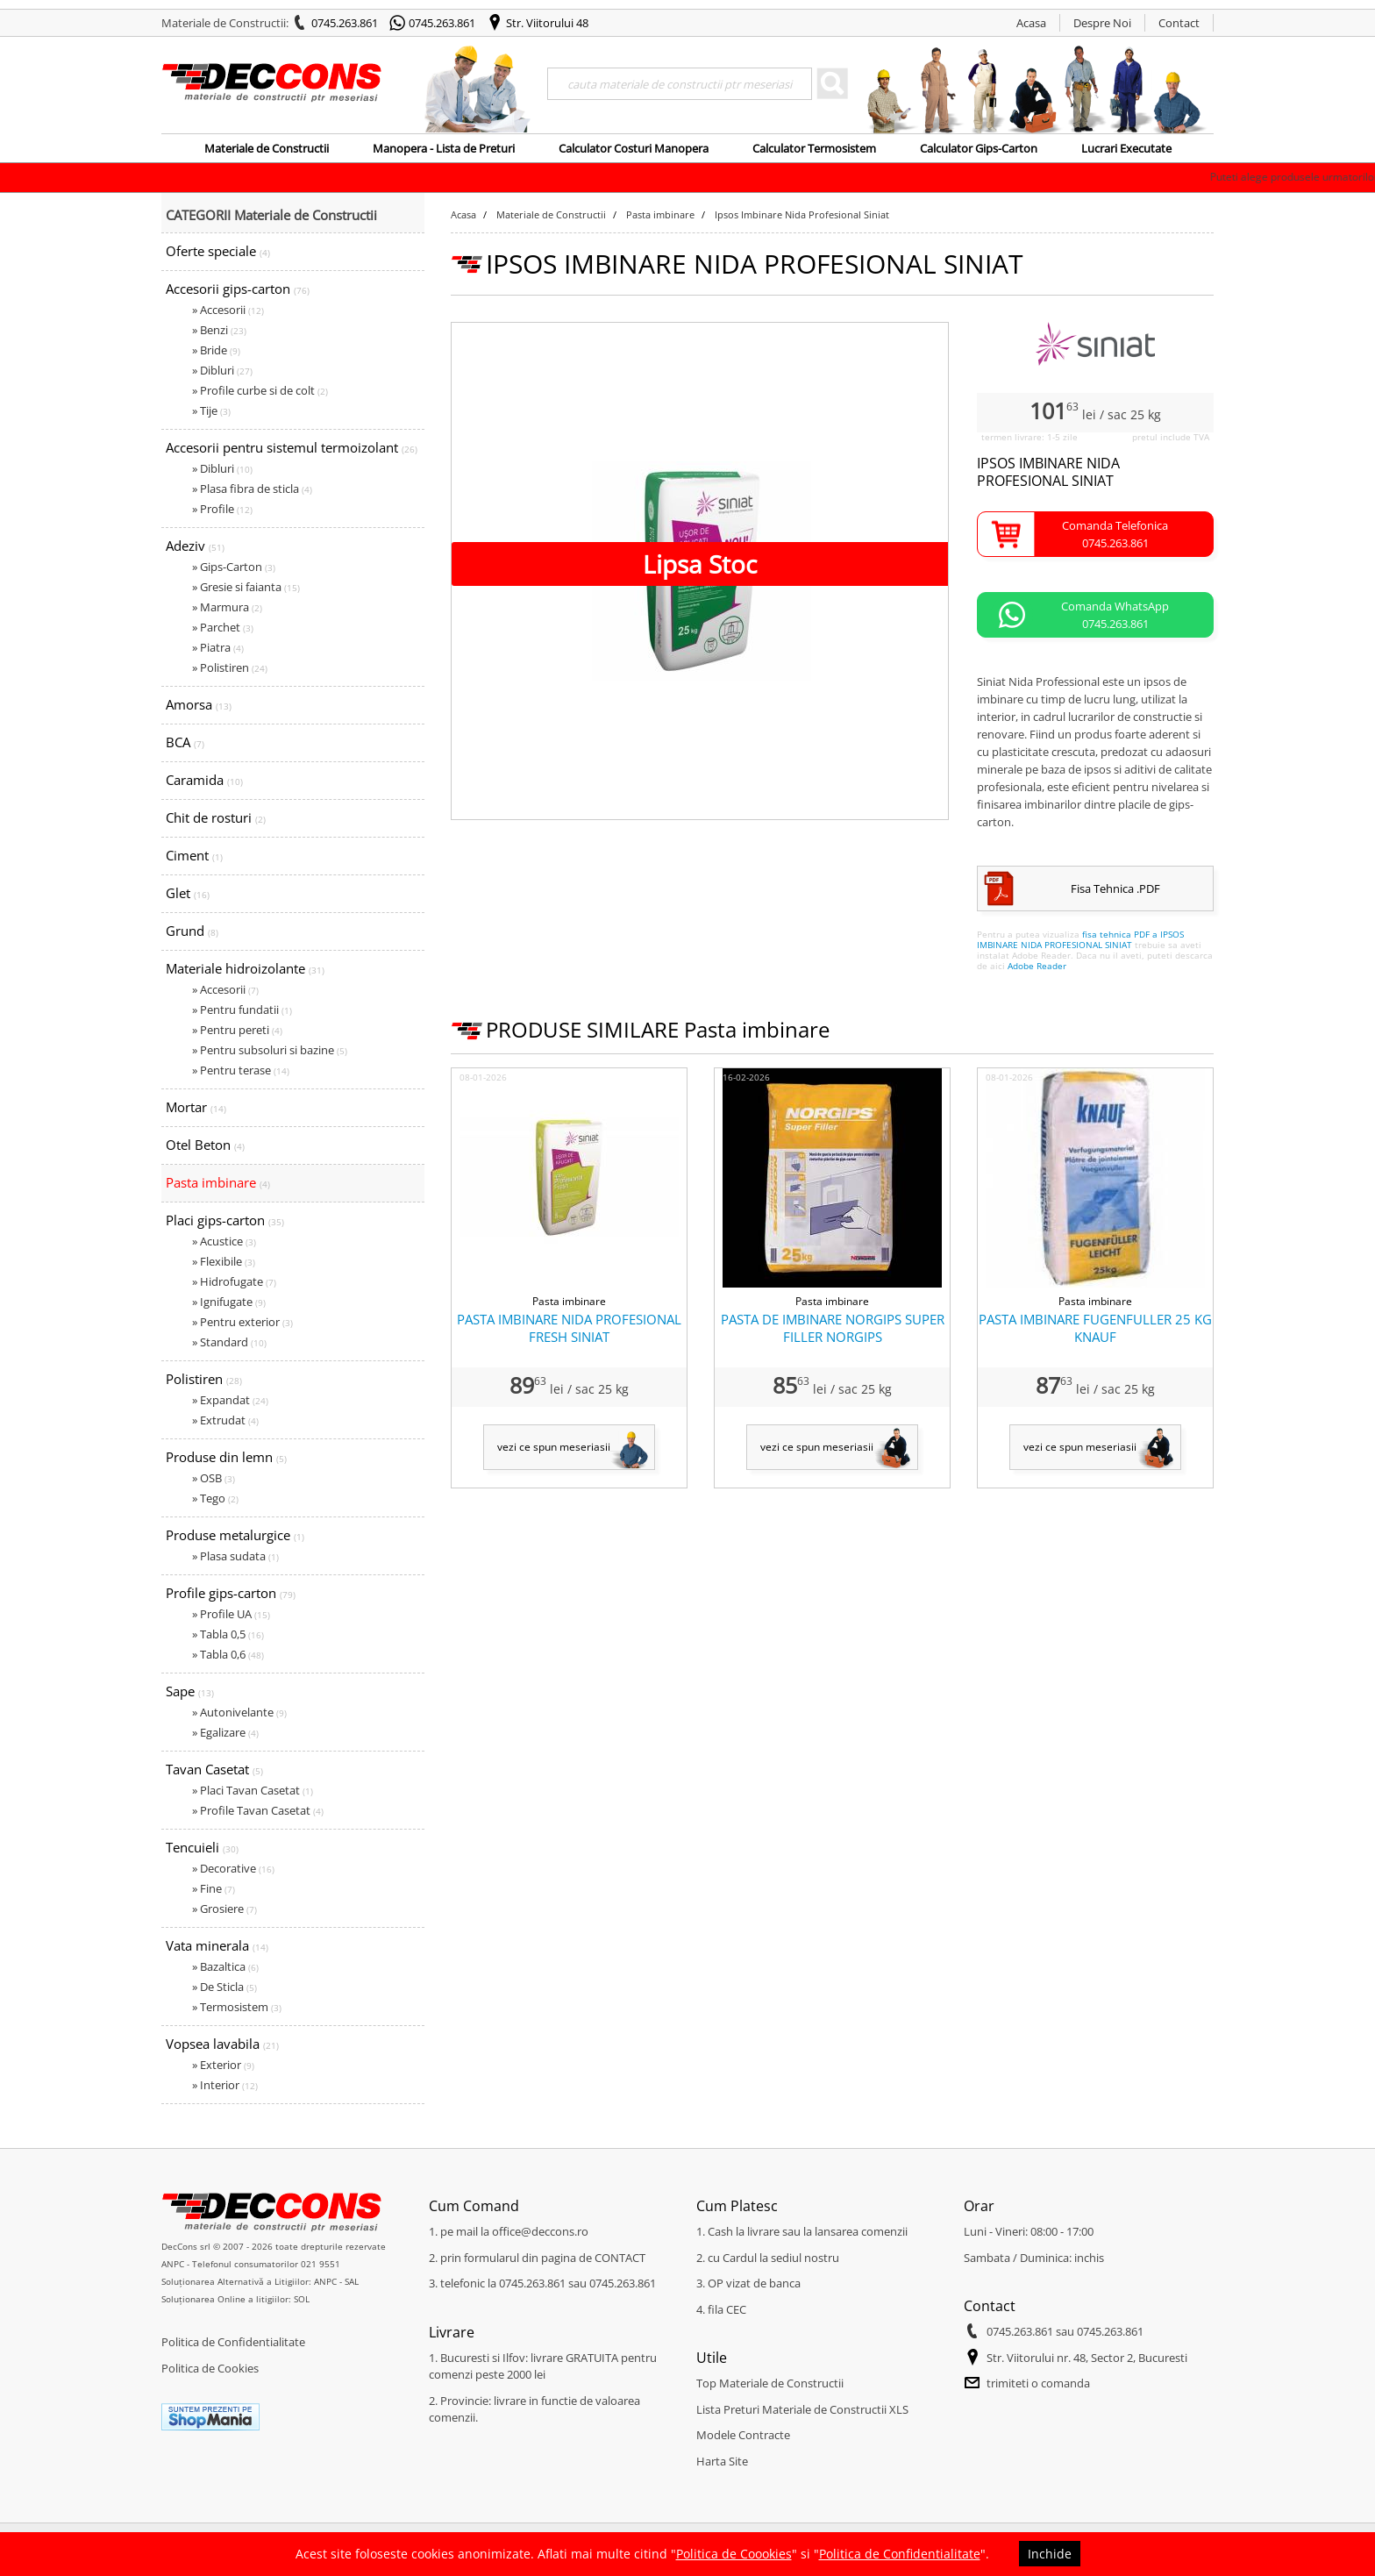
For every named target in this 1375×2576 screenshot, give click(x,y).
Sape (190, 1691)
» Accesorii (228, 310)
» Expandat (230, 1400)
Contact (1179, 23)
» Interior (225, 2085)
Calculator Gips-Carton (978, 148)
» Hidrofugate (234, 1281)
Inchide (1050, 2553)
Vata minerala (217, 1945)
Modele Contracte (743, 2435)
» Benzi (219, 330)
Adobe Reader (1037, 966)
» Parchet (222, 627)
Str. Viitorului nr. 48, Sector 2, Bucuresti (1087, 2357)
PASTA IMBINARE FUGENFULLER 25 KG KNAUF (1095, 1327)
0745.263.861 (344, 23)
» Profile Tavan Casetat (258, 1810)
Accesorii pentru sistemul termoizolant (291, 447)
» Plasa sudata (235, 1556)
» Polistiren (229, 667)
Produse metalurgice (235, 1535)
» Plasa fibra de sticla (252, 488)
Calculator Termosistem (814, 148)
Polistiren (204, 1379)
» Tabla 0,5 (228, 1634)
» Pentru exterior (242, 1322)
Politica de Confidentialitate (233, 2342)
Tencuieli (202, 1847)
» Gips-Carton (233, 566)
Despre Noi (1102, 23)
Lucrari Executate (1126, 148)
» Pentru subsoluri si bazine (269, 1050)
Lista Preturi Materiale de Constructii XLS (802, 2409)
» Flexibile (223, 1261)
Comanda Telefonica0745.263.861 (1115, 534)
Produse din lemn (226, 1457)
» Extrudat (225, 1420)
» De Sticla (224, 1986)
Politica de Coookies (734, 2553)
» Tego (215, 1498)
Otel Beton (205, 1144)
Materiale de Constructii (266, 148)
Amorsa (199, 704)
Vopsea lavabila (222, 2043)
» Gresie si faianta (246, 587)
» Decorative (233, 1868)
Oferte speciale (218, 251)
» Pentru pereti (237, 1030)
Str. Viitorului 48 (547, 23)
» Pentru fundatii (242, 1009)
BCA (185, 742)
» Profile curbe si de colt (260, 390)
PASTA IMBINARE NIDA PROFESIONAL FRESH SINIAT (569, 1327)
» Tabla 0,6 (228, 1654)
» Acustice (224, 1241)
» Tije (211, 410)
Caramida (204, 779)
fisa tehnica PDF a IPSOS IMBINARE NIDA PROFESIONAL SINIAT (1080, 939)
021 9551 (320, 2264)
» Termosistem (236, 2007)
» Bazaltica (225, 1966)
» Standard (229, 1342)
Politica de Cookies (210, 2368)
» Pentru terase (240, 1070)
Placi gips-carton (225, 1220)
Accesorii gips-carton (238, 288)
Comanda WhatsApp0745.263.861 (1115, 615)
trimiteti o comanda (1038, 2383)
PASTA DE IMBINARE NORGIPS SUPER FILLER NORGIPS (832, 1327)
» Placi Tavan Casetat (252, 1790)
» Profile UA (231, 1614)
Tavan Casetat (214, 1769)
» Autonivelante (239, 1712)
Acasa (1031, 23)
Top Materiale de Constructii (770, 2383)
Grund (192, 930)
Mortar (196, 1107)
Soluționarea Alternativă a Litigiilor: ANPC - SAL (260, 2281)
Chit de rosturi (216, 817)
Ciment (194, 855)
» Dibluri (222, 370)
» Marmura (227, 607)
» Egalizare (225, 1732)
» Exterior (223, 2065)
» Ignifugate (229, 1301)
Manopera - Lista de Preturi (444, 148)
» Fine (213, 1888)
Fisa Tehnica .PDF (1115, 888)
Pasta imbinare (218, 1182)
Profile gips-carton (231, 1593)
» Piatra (218, 647)
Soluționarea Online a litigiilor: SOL (235, 2299)
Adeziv (195, 545)
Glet (188, 893)
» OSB (213, 1478)
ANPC (172, 2264)
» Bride (216, 350)
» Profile (222, 509)
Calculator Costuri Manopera (634, 148)
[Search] (679, 84)
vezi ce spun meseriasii (553, 1446)
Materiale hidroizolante (245, 968)
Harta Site (722, 2461)
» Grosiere (224, 1908)
